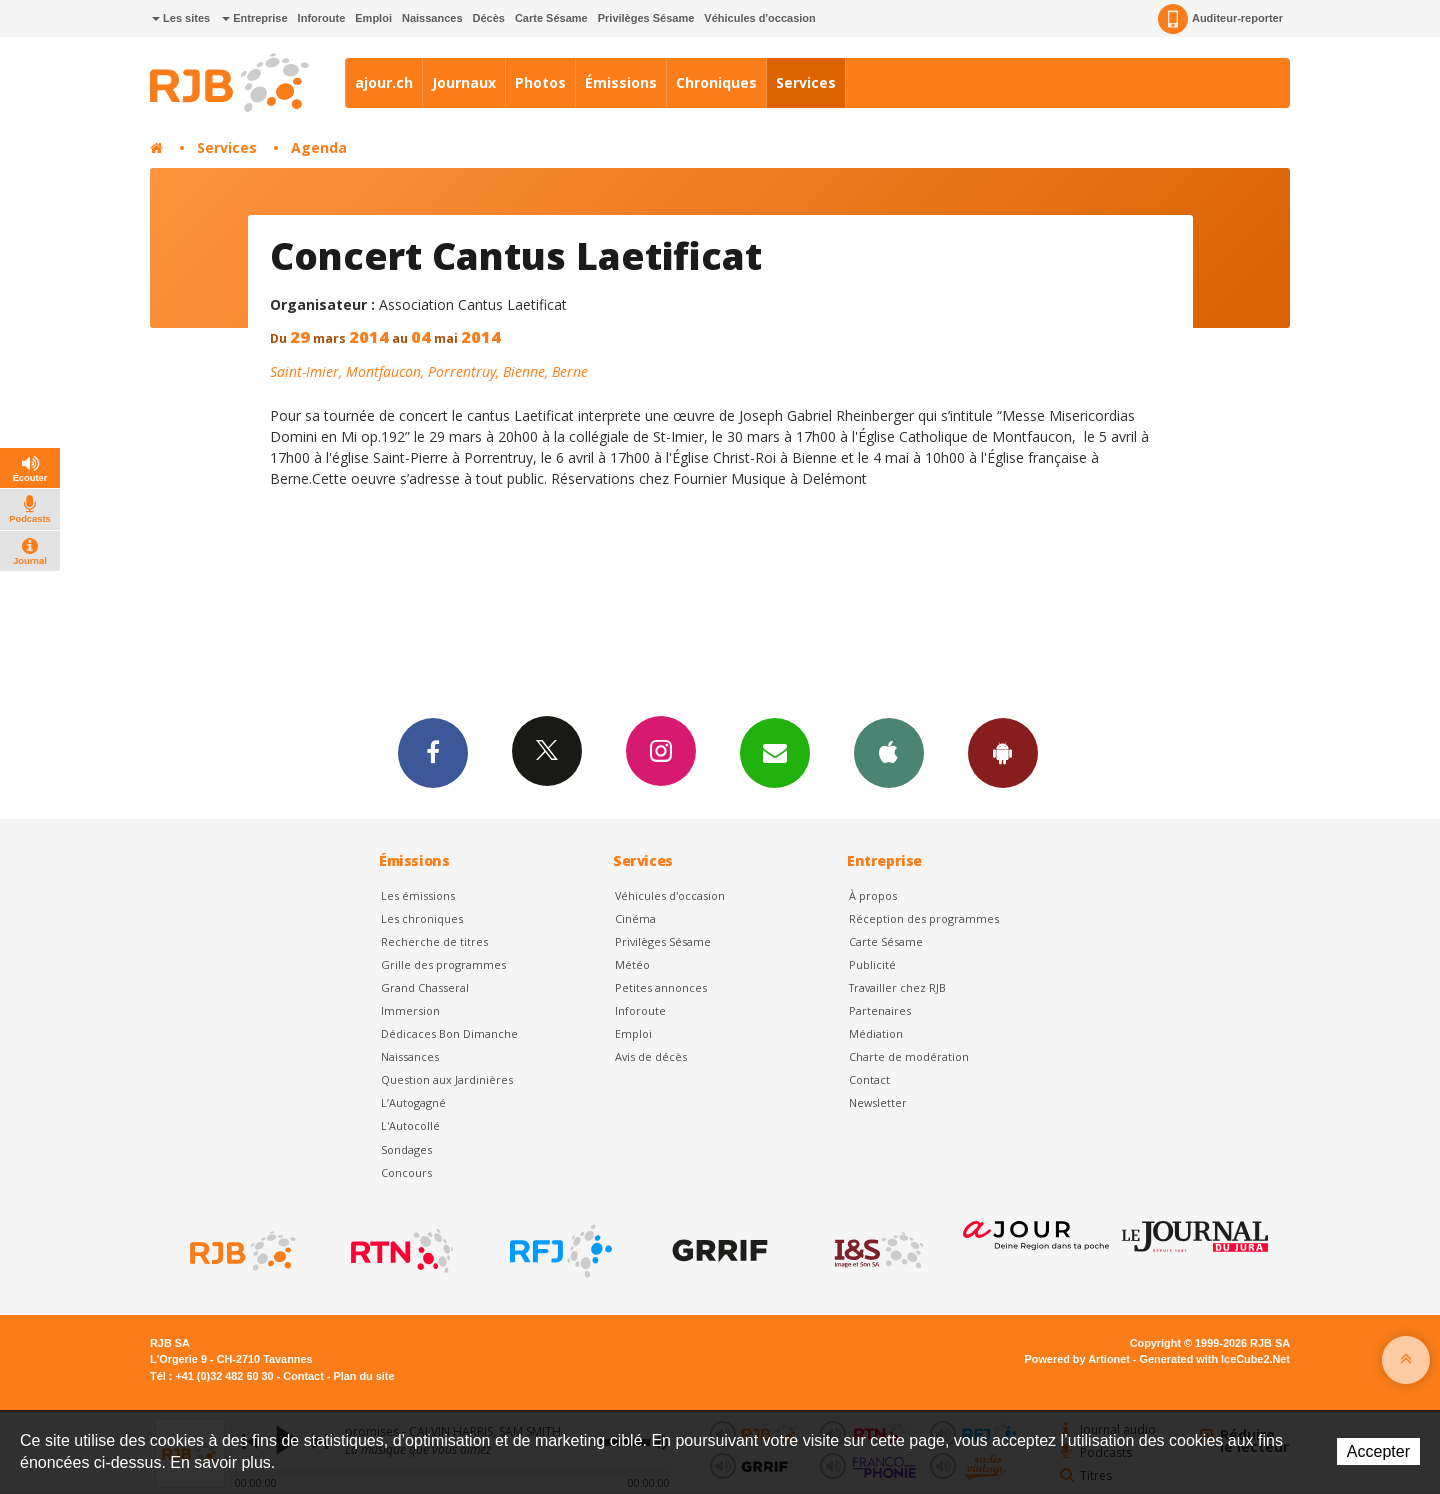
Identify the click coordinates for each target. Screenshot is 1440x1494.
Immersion (410, 1010)
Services (806, 82)
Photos (540, 82)
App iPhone (889, 752)
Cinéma (635, 918)
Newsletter (878, 1102)
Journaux (464, 82)
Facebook (433, 752)
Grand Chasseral (425, 987)
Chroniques (716, 82)
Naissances (432, 18)
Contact (869, 1079)
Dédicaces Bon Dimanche (449, 1033)
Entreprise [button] (254, 18)
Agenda (319, 147)
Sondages (406, 1149)
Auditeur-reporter (1220, 19)
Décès (489, 18)
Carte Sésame (551, 18)
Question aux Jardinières (447, 1079)
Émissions (621, 82)
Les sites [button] (181, 18)
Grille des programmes (443, 964)
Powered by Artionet (1077, 1359)
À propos (873, 895)
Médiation (876, 1033)
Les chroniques (422, 918)
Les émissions (418, 895)
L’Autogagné (413, 1102)
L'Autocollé (410, 1125)
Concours (406, 1172)
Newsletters (775, 752)
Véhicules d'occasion (759, 18)
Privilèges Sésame (646, 18)
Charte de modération (909, 1056)
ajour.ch (384, 82)
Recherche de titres (434, 941)
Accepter (1378, 1451)
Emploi (373, 18)
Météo (632, 964)
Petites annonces (661, 987)
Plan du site (363, 1376)
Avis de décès (651, 1056)
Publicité (872, 964)
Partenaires (880, 1010)
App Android (1003, 752)
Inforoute (322, 18)
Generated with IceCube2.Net (1215, 1359)
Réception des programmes (924, 918)
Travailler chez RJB (897, 987)
